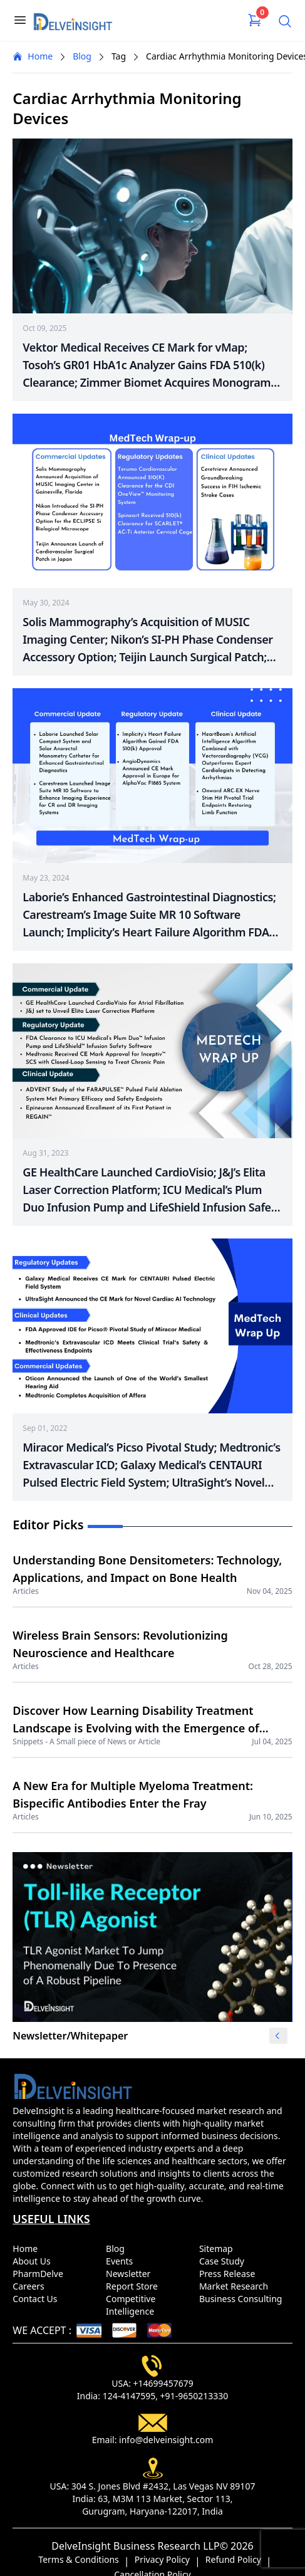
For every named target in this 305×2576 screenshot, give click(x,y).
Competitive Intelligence (132, 2305)
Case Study (224, 2261)
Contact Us (37, 2299)
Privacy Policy (162, 2559)
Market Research (236, 2286)
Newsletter (130, 2274)
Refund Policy (233, 2559)
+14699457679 (163, 2383)
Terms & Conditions (78, 2559)
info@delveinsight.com (166, 2440)
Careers (31, 2286)
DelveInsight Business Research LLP (135, 2546)
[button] (276, 2035)
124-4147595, (130, 2396)
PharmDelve (40, 2274)
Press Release (229, 2274)
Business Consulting (243, 2299)
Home (33, 56)
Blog (82, 56)
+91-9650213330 (194, 2396)
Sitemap (218, 2248)
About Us (34, 2261)
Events (122, 2261)
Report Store (134, 2286)
